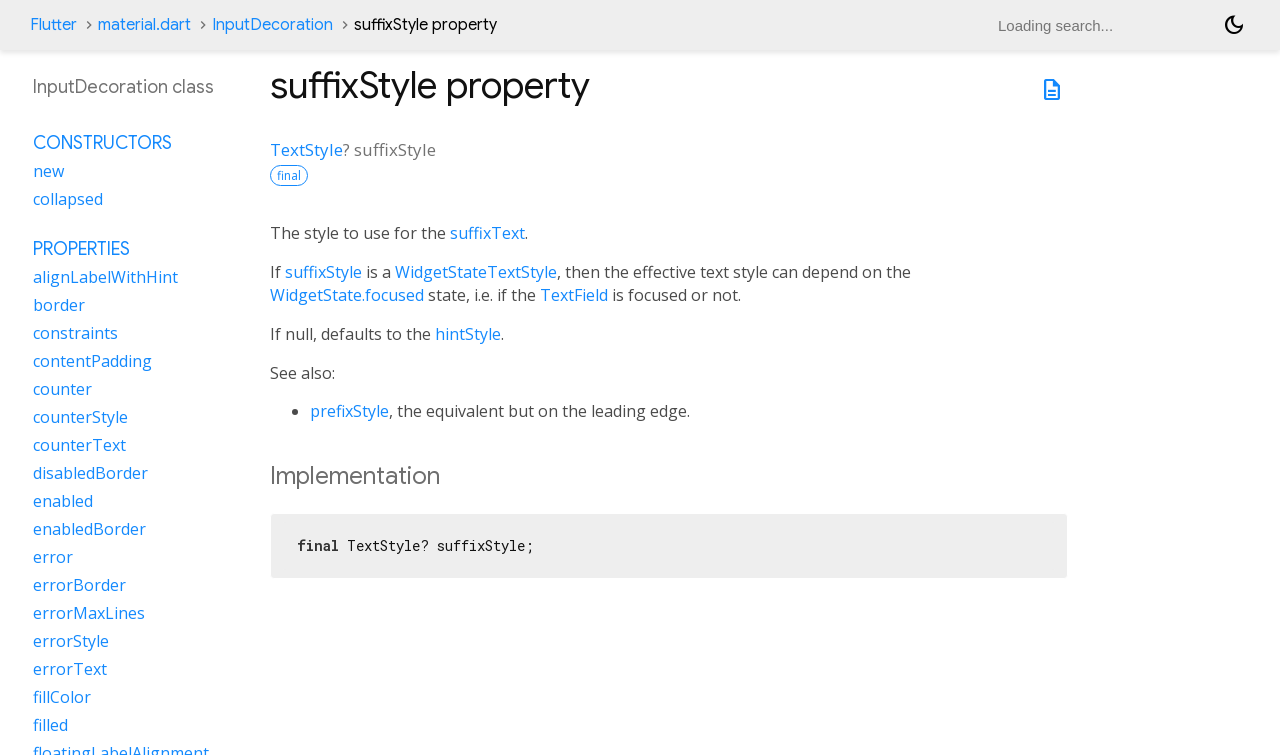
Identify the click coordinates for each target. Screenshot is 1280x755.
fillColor (62, 697)
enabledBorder (89, 529)
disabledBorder (90, 473)
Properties (81, 249)
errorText (70, 669)
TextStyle (306, 149)
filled (50, 725)
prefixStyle (349, 411)
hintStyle (468, 334)
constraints (75, 333)
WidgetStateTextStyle (476, 272)
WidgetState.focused (347, 295)
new (48, 171)
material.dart (144, 25)
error (53, 557)
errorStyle (71, 641)
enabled (63, 501)
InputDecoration (272, 25)
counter (62, 389)
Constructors (102, 143)
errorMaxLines (89, 613)
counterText (79, 445)
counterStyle (80, 417)
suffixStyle (323, 272)
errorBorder (79, 585)
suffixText (487, 233)
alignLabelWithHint (105, 277)
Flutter (53, 25)
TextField (574, 295)
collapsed (68, 199)
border (59, 305)
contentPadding (92, 361)
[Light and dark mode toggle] (1234, 25)
